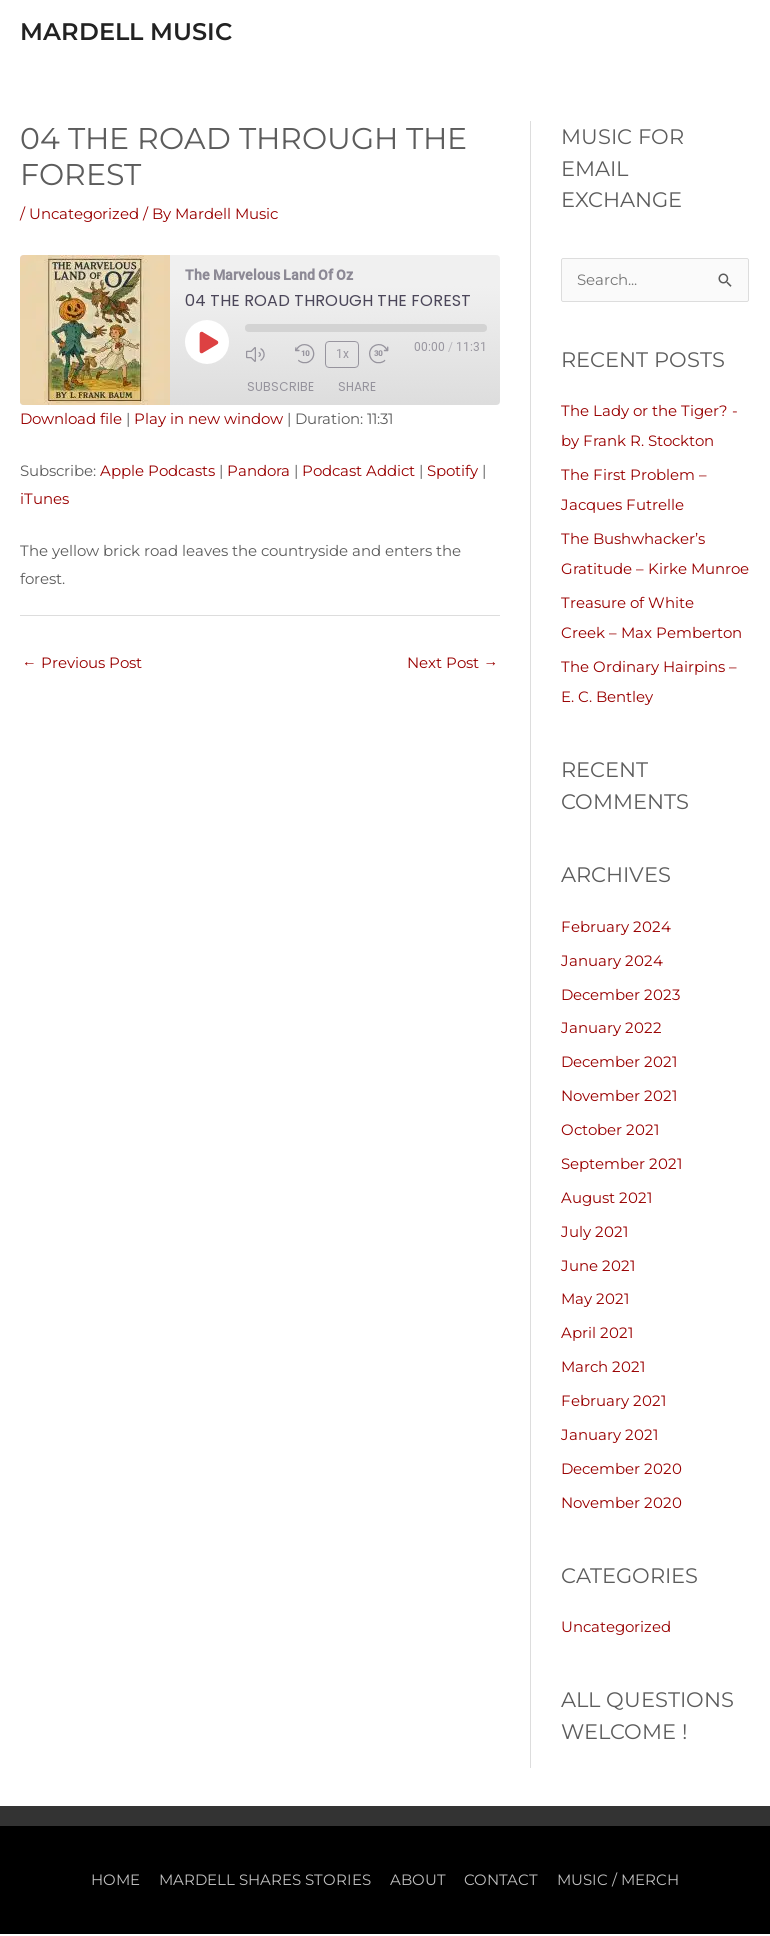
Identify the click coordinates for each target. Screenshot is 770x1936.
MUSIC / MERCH (619, 1881)
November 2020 (621, 1504)
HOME (115, 1881)
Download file (71, 423)
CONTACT (502, 1881)
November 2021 (619, 1099)
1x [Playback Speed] (341, 358)
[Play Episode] (207, 346)
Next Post (452, 667)
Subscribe (280, 389)
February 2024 (616, 931)
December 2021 (619, 1066)
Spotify (452, 475)
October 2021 (610, 1133)
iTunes (44, 502)
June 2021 (598, 1268)
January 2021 (609, 1437)
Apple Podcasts (157, 475)
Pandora (258, 475)
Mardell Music (153, 32)
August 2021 (606, 1201)
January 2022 (611, 1032)
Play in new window (208, 423)
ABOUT (418, 1881)
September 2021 (621, 1167)
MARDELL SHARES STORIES (265, 1881)
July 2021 (594, 1234)
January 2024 (612, 964)
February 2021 (613, 1403)
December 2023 (620, 998)
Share (357, 389)
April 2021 (597, 1336)
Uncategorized (84, 218)
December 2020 (621, 1471)
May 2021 (595, 1302)
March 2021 (603, 1369)
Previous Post (82, 667)
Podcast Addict (358, 475)
